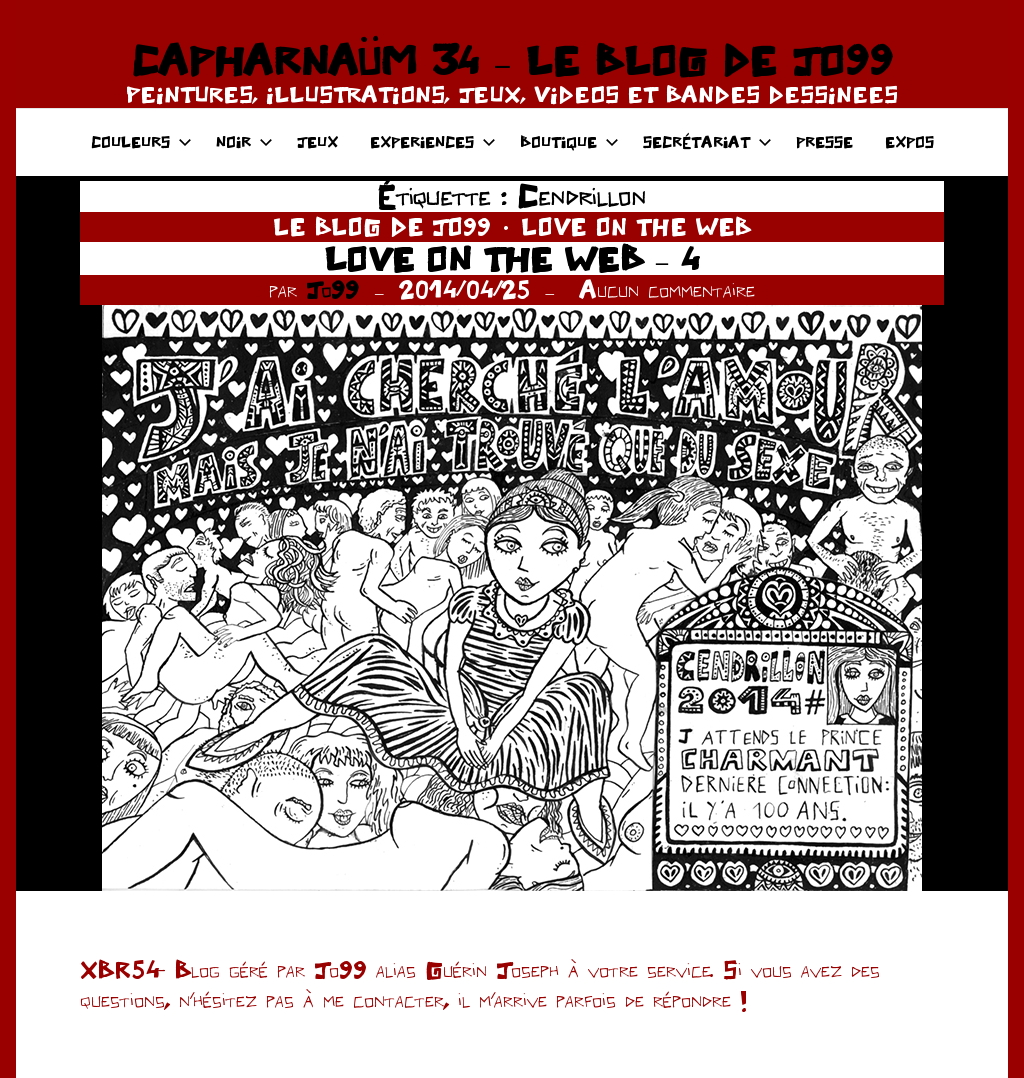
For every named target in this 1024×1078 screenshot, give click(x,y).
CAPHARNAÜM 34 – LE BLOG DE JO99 (511, 60)
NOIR (244, 141)
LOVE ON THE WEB (636, 226)
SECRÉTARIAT (707, 141)
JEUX (317, 141)
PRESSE (824, 141)
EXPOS (909, 141)
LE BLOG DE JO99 (382, 226)
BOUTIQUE (569, 141)
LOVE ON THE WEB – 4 (512, 258)
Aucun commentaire (667, 289)
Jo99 (332, 289)
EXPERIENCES (433, 141)
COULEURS (141, 141)
